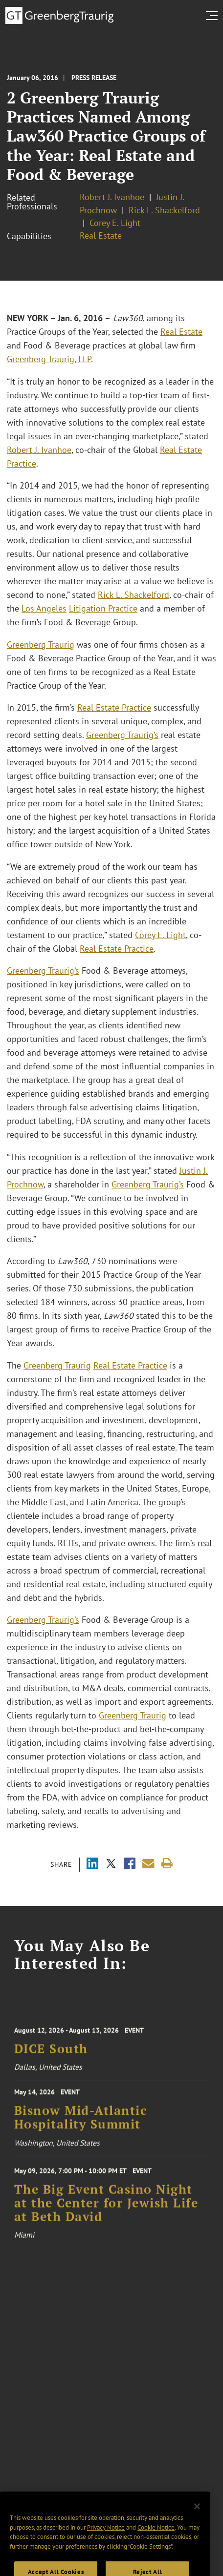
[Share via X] (111, 1865)
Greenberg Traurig (40, 644)
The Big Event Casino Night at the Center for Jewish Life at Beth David (106, 2209)
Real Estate (101, 235)
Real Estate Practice (114, 707)
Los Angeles (44, 608)
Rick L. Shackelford (164, 210)
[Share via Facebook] (129, 1865)
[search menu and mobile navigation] (214, 15)
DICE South (51, 2054)
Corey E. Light (114, 222)
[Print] (167, 1864)
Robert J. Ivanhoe (112, 197)
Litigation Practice (103, 608)
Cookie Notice (156, 2540)
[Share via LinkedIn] (92, 1865)
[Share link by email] (148, 1864)
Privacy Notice (106, 2540)
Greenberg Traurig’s (122, 734)
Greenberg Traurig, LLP (49, 359)
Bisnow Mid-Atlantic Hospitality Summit (80, 2122)
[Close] (197, 2519)
